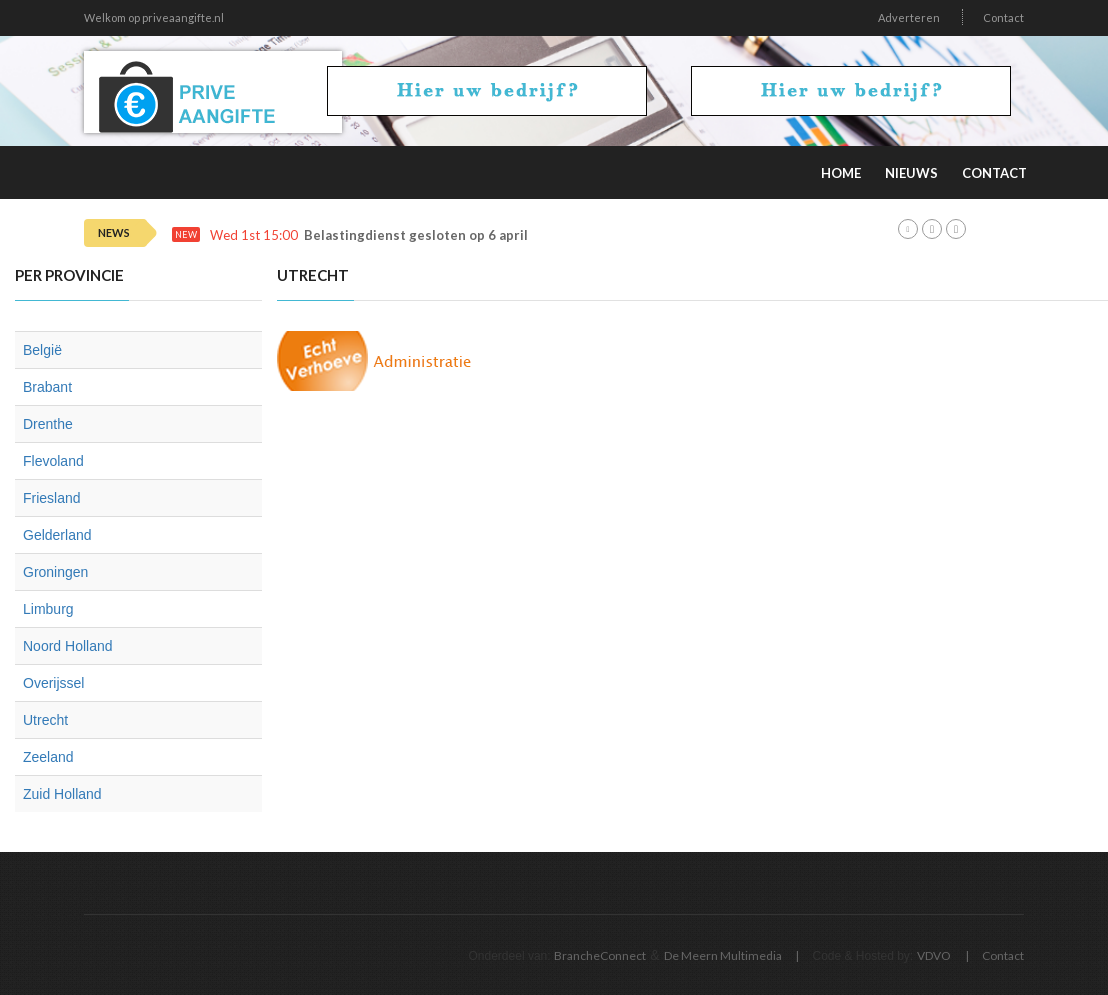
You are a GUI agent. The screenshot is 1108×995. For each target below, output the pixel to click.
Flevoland (53, 461)
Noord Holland (68, 646)
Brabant (47, 387)
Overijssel (53, 683)
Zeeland (48, 757)
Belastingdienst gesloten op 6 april (416, 235)
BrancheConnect (600, 955)
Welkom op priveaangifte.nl (154, 17)
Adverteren (909, 17)
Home (841, 173)
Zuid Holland (62, 794)
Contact (1003, 17)
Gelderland (57, 535)
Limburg (48, 609)
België (42, 350)
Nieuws (911, 173)
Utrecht (45, 720)
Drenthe (48, 424)
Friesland (52, 498)
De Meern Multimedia (723, 955)
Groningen (55, 572)
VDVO (934, 955)
